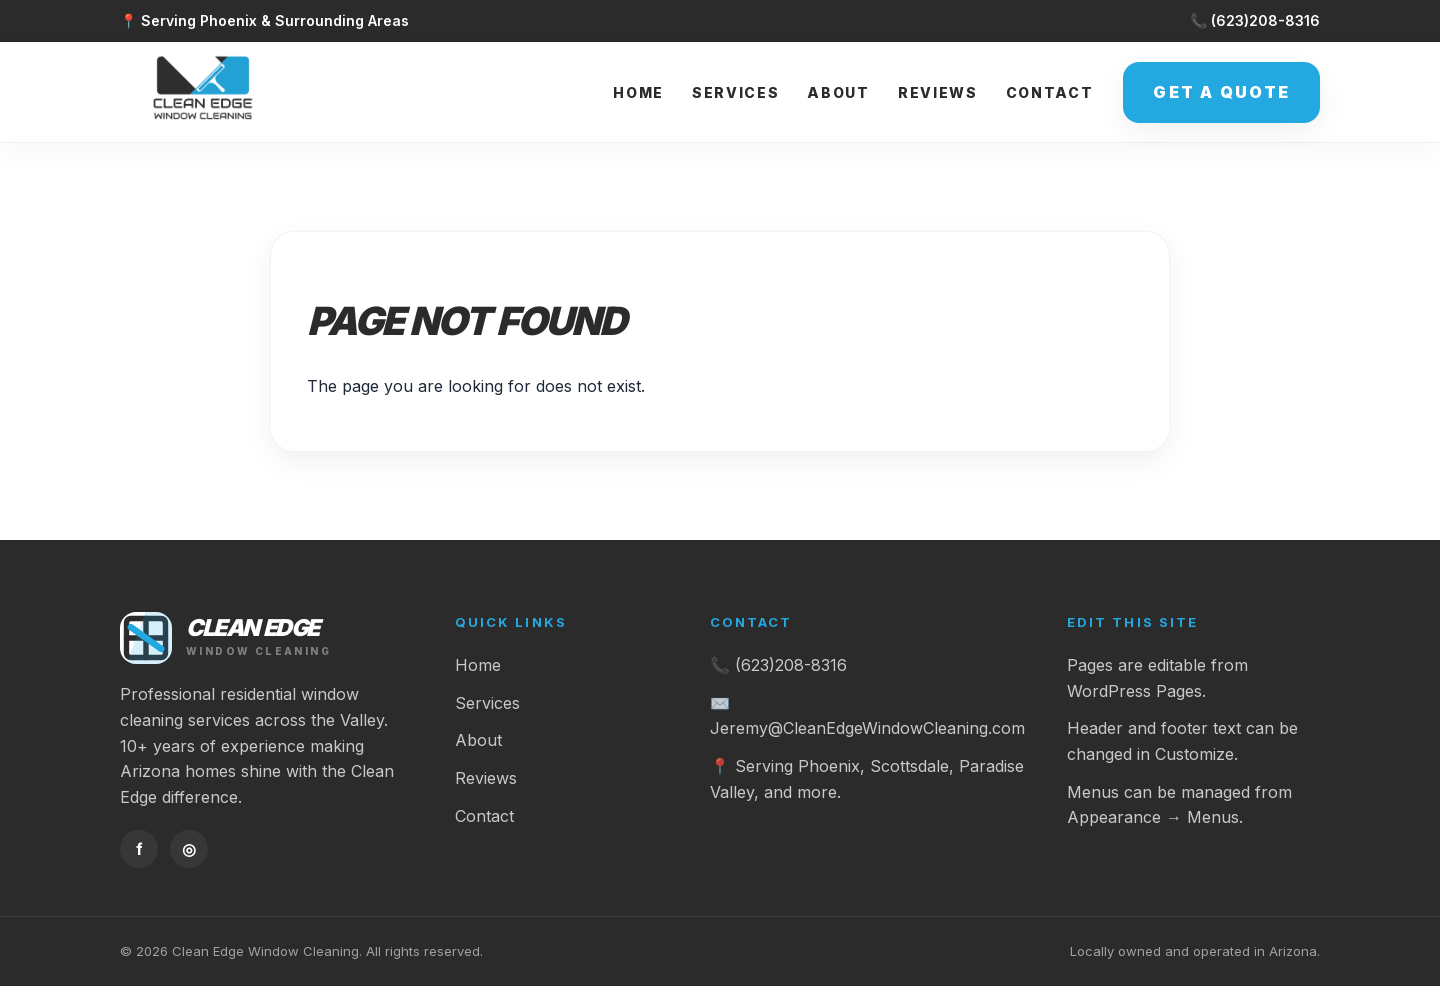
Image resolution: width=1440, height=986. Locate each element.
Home (638, 92)
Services (735, 92)
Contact (1050, 92)
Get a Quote (1221, 92)
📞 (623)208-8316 (1255, 20)
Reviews (938, 92)
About (838, 92)
